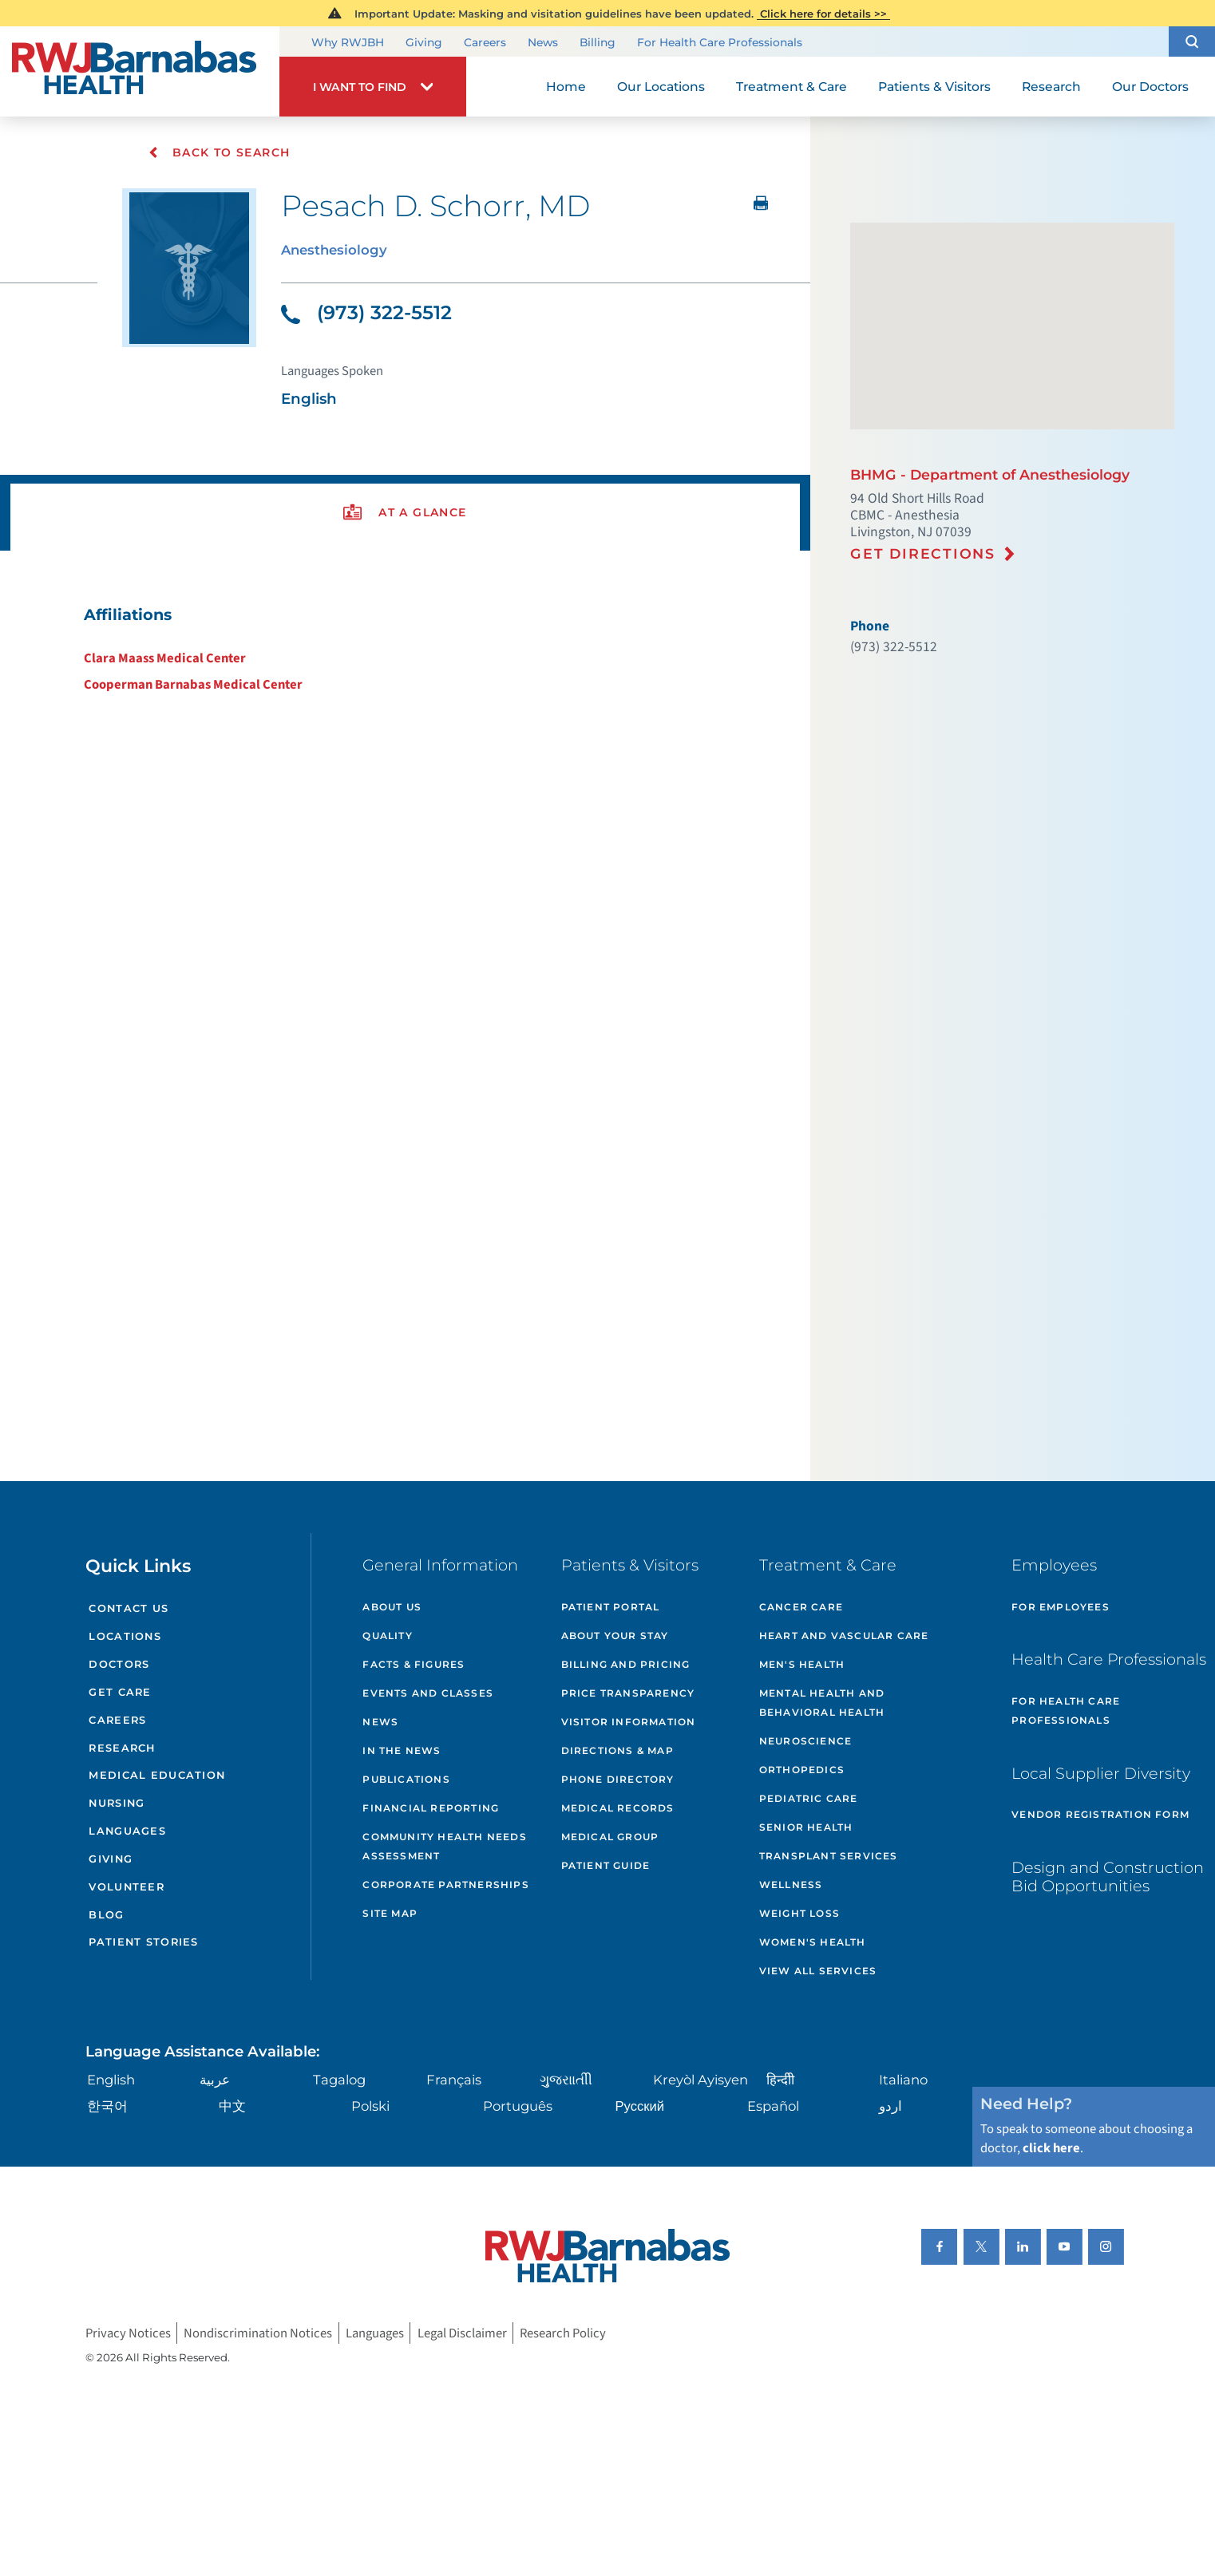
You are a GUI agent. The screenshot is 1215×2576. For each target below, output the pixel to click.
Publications (405, 1779)
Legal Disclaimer (462, 2333)
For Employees (1060, 1607)
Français (453, 2080)
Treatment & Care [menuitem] (791, 86)
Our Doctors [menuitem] (1150, 86)
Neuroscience (805, 1741)
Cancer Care (801, 1607)
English (111, 2080)
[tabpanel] (405, 648)
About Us (391, 1607)
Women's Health (812, 1942)
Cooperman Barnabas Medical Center (193, 684)
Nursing (116, 1803)
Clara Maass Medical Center (165, 658)
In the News (401, 1750)
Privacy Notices (128, 2333)
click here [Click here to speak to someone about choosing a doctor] (1051, 2148)
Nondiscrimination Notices (258, 2333)
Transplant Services (828, 1856)
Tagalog (339, 2080)
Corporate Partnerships (445, 1885)
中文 (232, 2106)
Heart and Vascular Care (844, 1636)
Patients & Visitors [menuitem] (934, 86)
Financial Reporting (430, 1808)
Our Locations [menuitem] (661, 86)
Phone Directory (618, 1779)
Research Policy (563, 2333)
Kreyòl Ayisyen (700, 2080)
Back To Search (219, 152)
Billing (597, 42)
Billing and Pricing (626, 1664)
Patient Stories (143, 1942)
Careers (485, 42)
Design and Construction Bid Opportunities (1107, 1876)
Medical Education (157, 1775)
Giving (424, 42)
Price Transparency (628, 1693)
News (543, 42)
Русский (639, 2106)
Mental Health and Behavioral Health (822, 1702)
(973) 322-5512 (366, 312)
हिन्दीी (780, 2080)
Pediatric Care (808, 1798)
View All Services (818, 1971)
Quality (387, 1636)
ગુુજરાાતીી (566, 2080)
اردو (890, 2106)
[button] (1192, 41)
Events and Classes (427, 1693)
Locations (125, 1636)
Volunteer (126, 1887)
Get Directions (922, 553)
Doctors (119, 1664)
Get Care (120, 1692)
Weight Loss (799, 1913)
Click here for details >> (823, 13)
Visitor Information (628, 1722)
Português (517, 2106)
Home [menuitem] (566, 86)
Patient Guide (606, 1865)
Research (122, 1748)
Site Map (390, 1913)
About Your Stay (615, 1636)
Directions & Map (617, 1750)
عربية (215, 2080)
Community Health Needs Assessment (444, 1846)
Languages (127, 1831)
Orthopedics (802, 1770)
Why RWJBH (347, 42)
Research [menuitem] (1051, 86)
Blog (106, 1915)
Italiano (903, 2080)
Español (773, 2106)
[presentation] (405, 513)
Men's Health (802, 1664)
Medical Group (610, 1837)
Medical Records (618, 1808)
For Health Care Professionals (719, 42)
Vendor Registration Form (1100, 1814)
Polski (370, 2106)
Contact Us (128, 1608)
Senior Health (806, 1827)
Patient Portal (610, 1607)
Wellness (791, 1885)
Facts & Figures (413, 1664)
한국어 (107, 2106)
